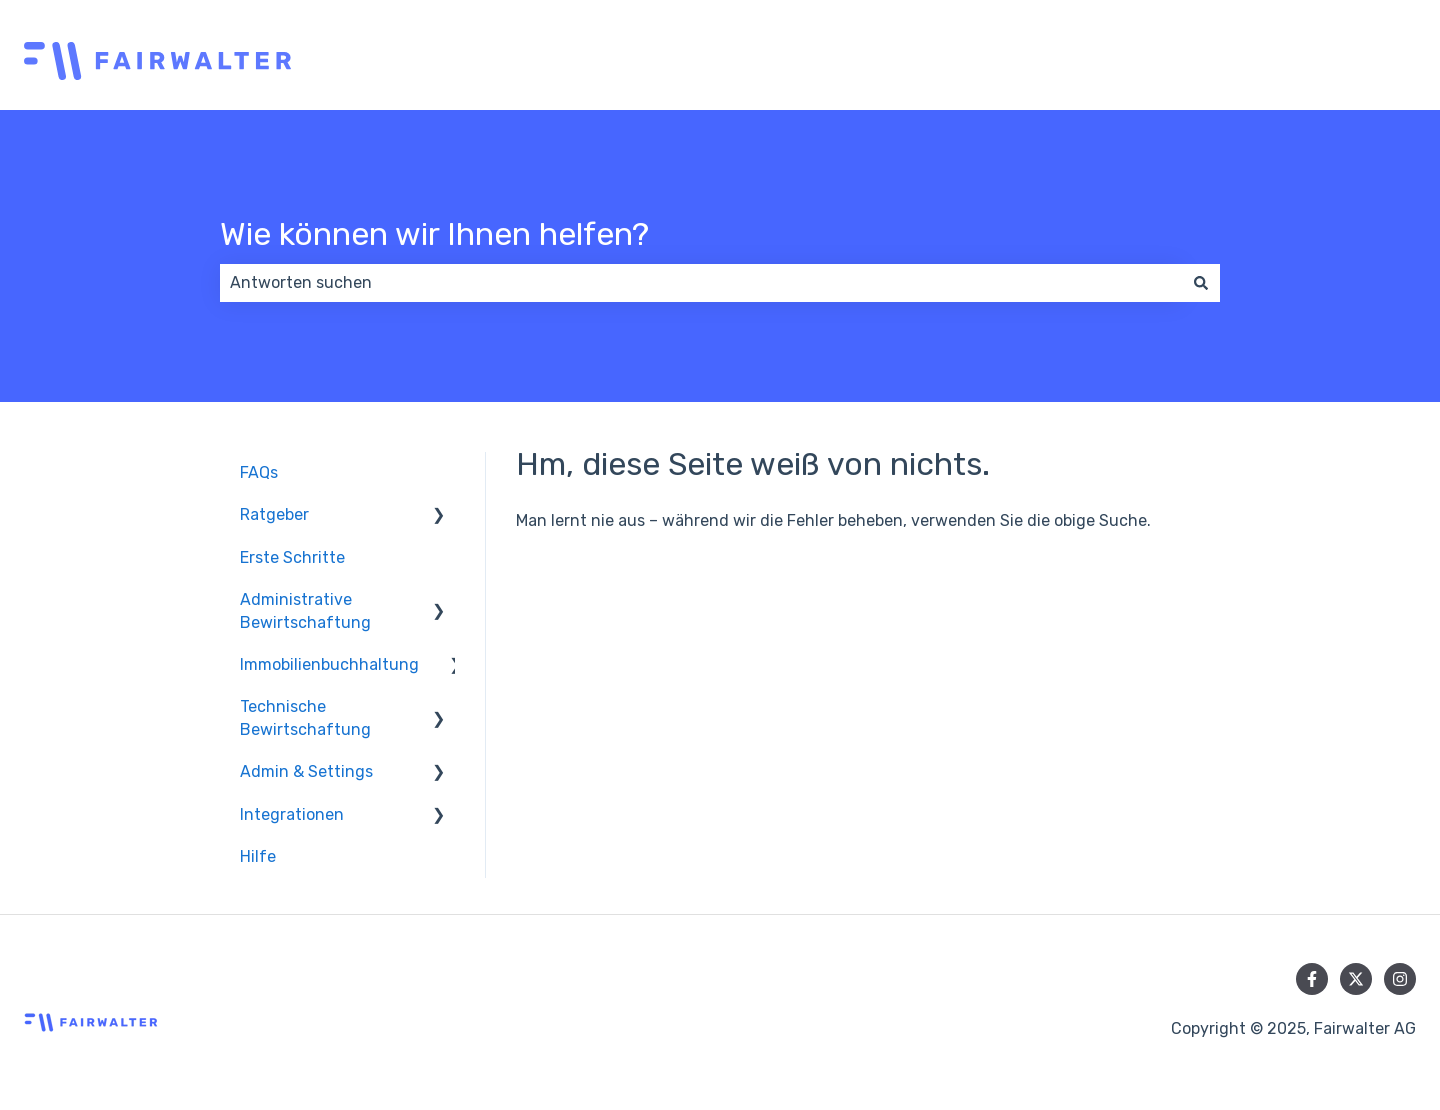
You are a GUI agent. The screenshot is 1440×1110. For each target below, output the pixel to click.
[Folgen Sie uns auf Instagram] (1400, 979)
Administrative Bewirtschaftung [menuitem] (305, 610)
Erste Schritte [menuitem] (292, 557)
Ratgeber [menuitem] (274, 514)
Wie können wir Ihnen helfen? (434, 234)
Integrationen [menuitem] (292, 814)
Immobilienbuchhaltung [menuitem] (329, 664)
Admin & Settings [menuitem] (306, 771)
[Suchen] (1201, 283)
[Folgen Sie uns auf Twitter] (1356, 979)
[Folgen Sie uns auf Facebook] (1312, 979)
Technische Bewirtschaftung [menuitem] (305, 717)
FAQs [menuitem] (259, 472)
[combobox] (701, 283)
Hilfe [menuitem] (258, 856)
